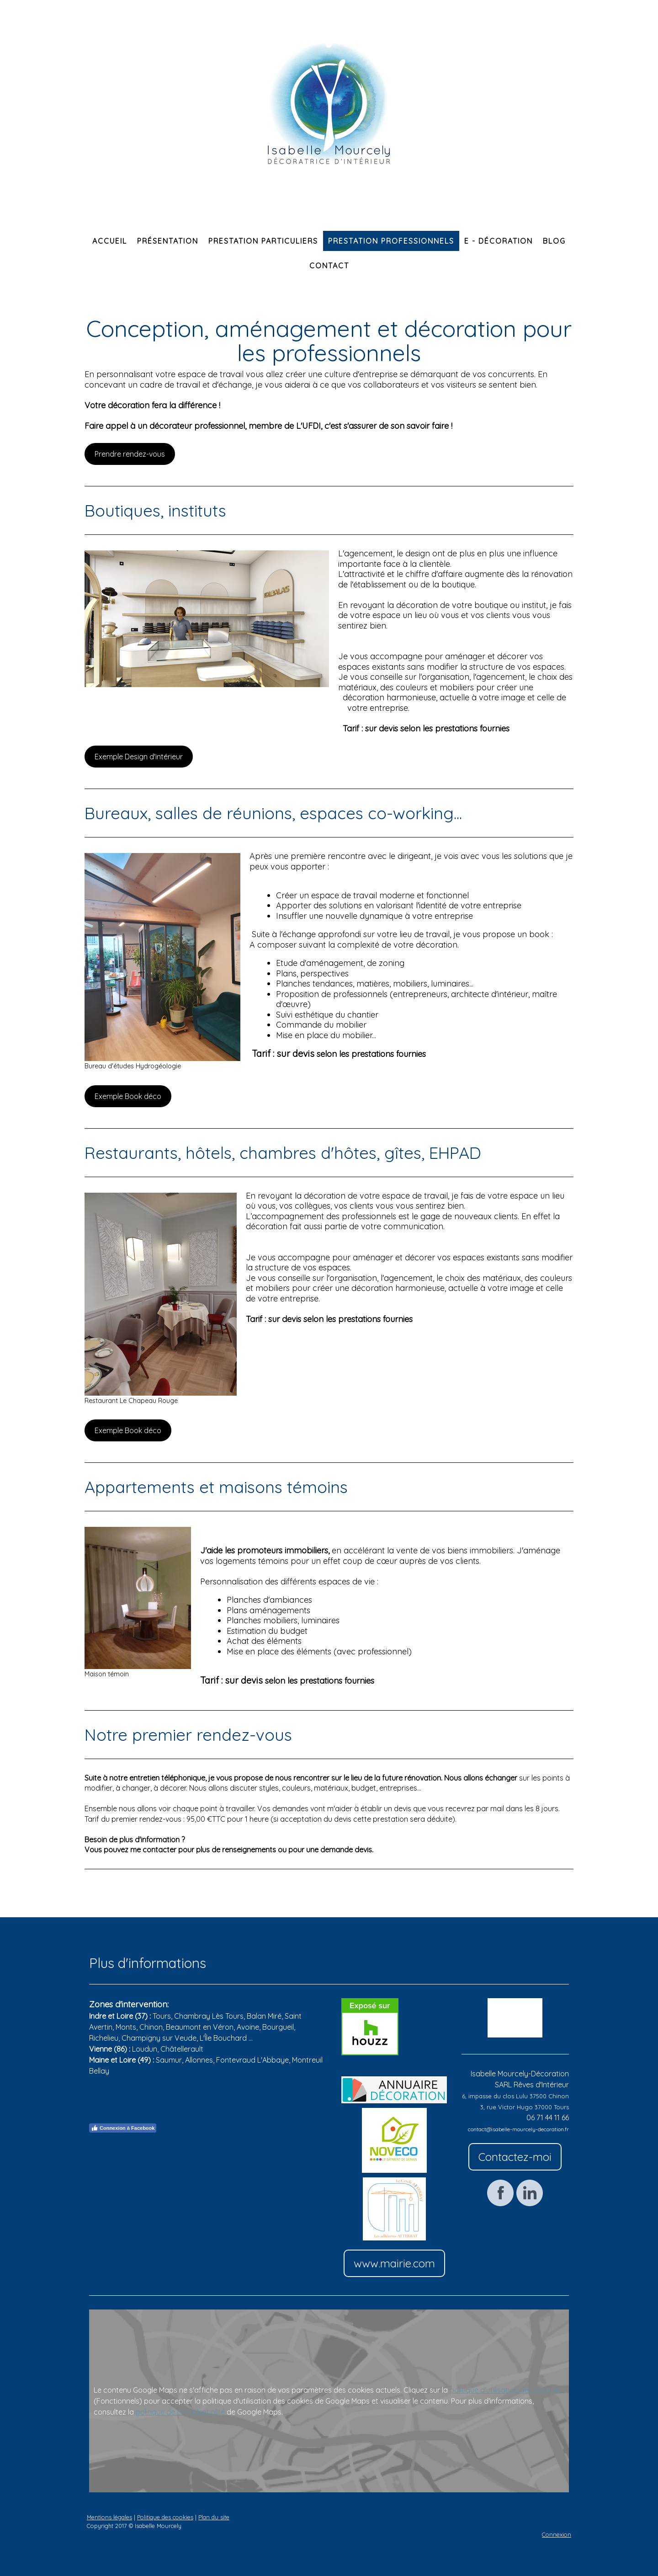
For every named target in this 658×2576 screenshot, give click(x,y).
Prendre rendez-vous (130, 454)
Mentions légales (109, 2517)
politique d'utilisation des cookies (505, 2390)
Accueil (109, 240)
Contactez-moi (515, 2157)
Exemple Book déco (128, 1096)
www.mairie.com (394, 2263)
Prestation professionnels (391, 240)
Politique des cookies (165, 2517)
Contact (329, 265)
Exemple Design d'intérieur (139, 756)
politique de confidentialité (180, 2411)
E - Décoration (498, 240)
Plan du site (213, 2517)
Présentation (167, 240)
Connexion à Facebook (122, 2128)
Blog (554, 240)
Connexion (556, 2534)
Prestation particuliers (263, 240)
